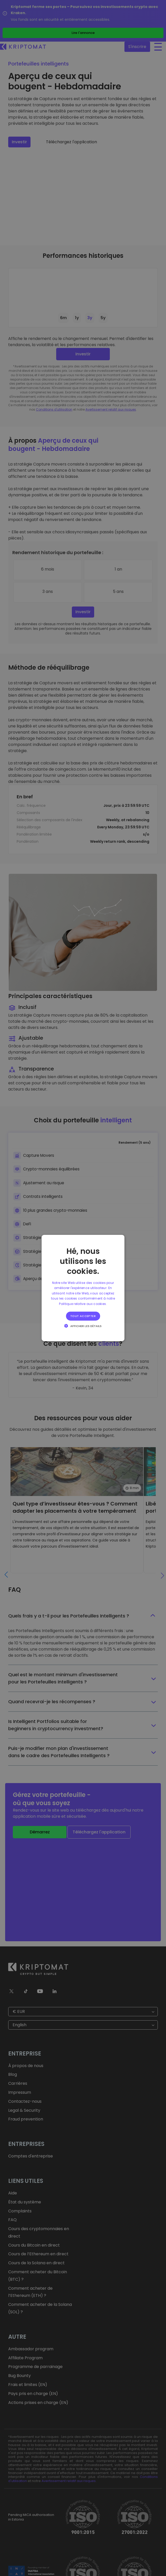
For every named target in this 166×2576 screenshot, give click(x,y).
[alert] (83, 1288)
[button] (83, 1325)
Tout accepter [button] (83, 1316)
